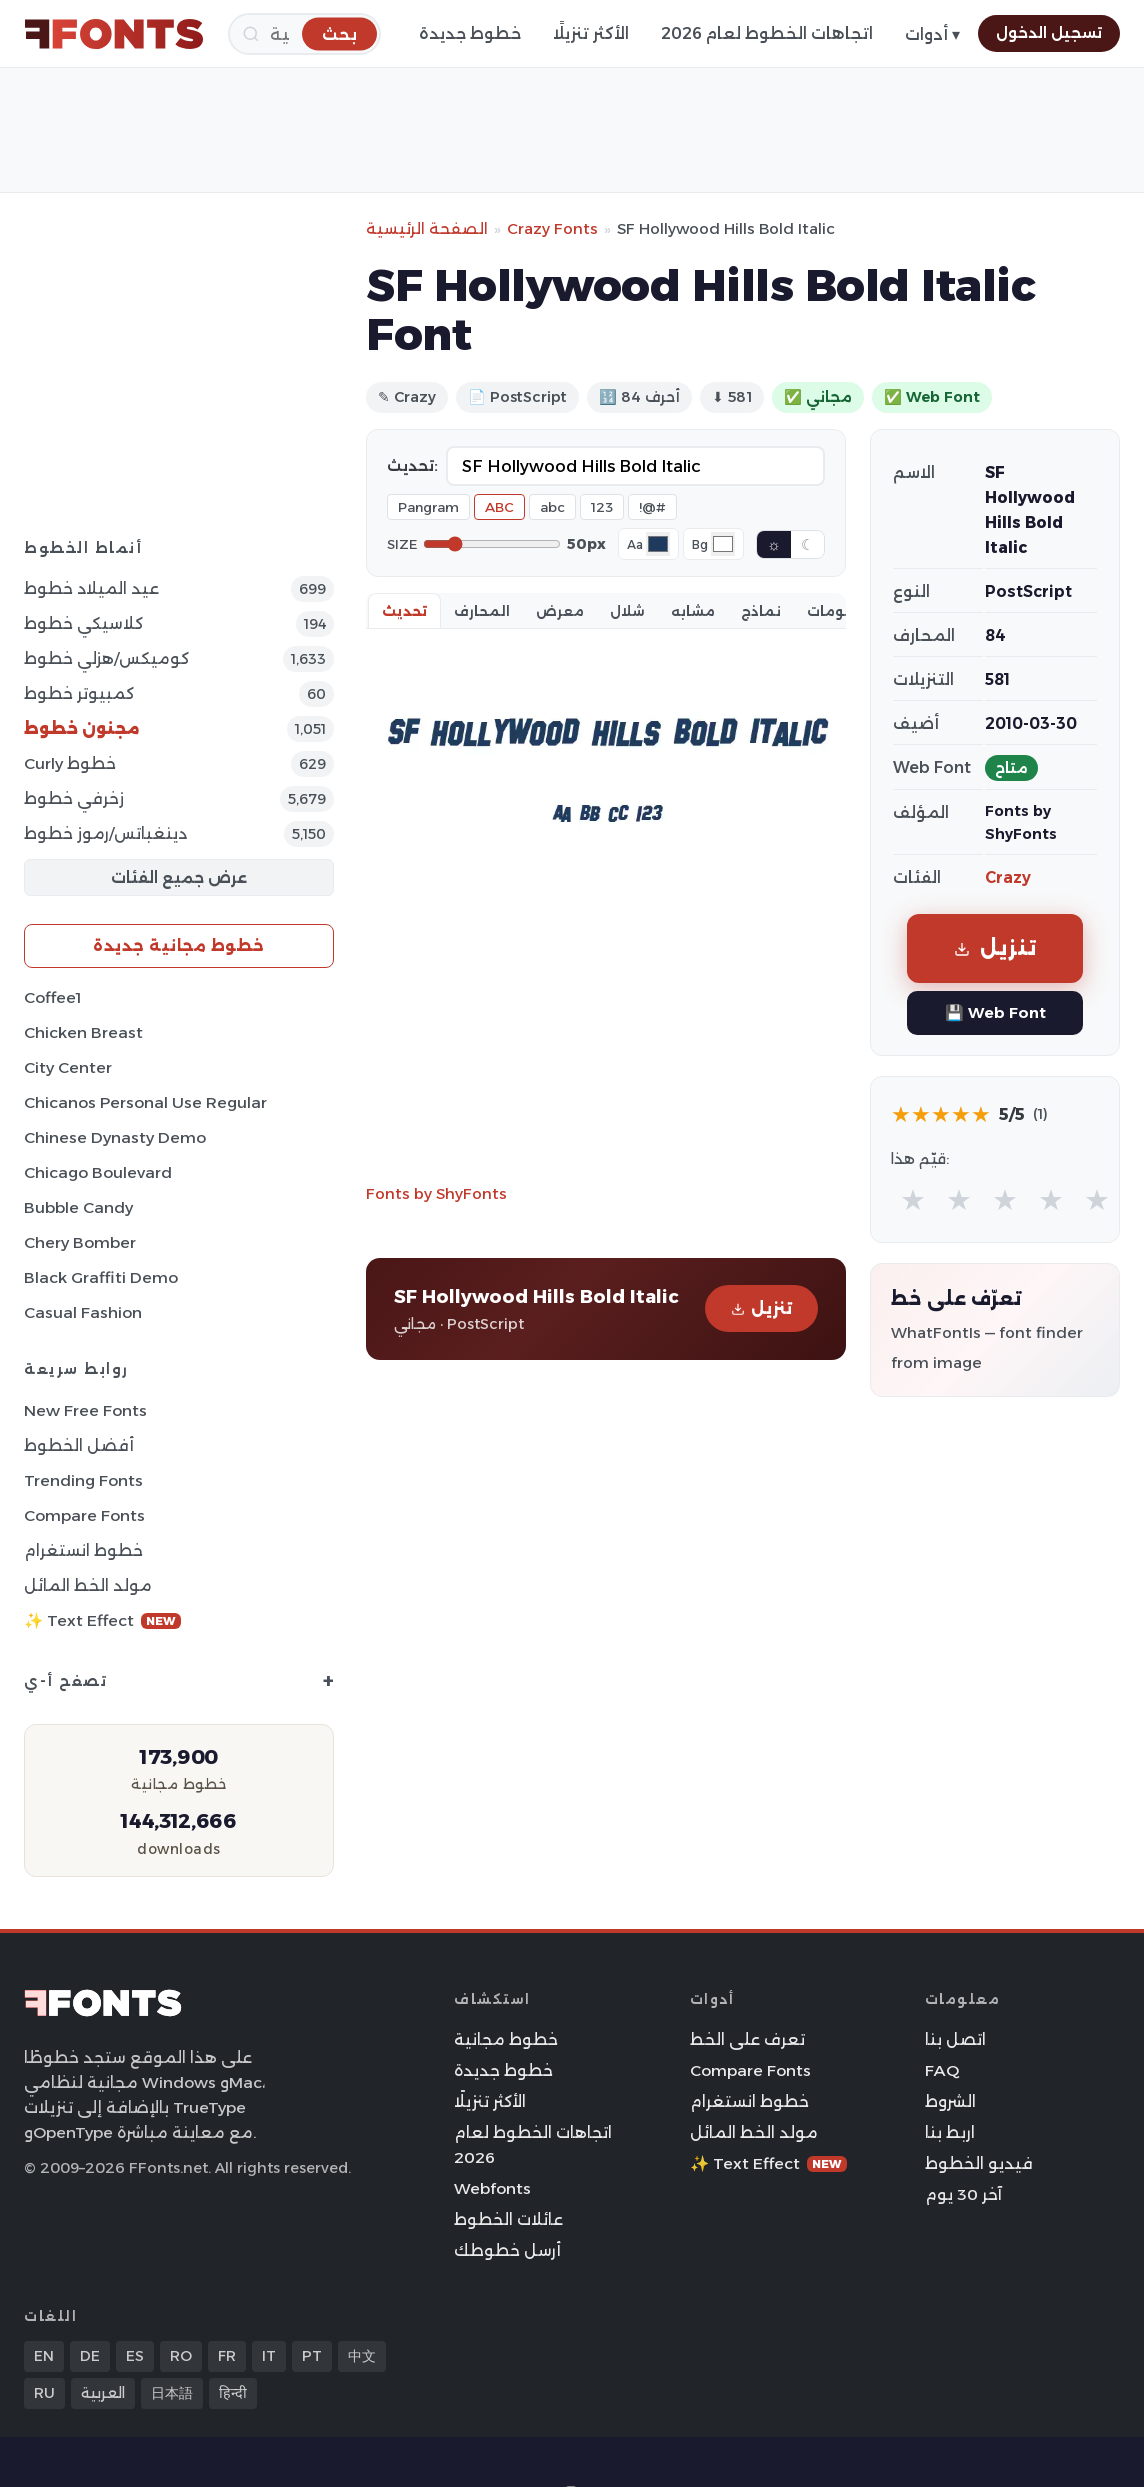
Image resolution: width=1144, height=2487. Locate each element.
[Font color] (658, 544)
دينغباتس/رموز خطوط (105, 833)
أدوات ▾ (932, 34)
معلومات (839, 611)
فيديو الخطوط (979, 2163)
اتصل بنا (955, 2039)
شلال (627, 611)
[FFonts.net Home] (114, 34)
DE (90, 2356)
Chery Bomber (80, 1242)
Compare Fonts (84, 1515)
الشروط (950, 2101)
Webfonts (492, 2188)
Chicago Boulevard (98, 1172)
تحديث (404, 611)
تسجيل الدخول (1049, 33)
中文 (362, 2356)
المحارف (482, 611)
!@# (652, 507)
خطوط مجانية (506, 2039)
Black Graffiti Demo (101, 1277)
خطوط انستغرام (83, 1550)
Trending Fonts (83, 1480)
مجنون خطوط (82, 728)
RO (181, 2356)
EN (44, 2356)
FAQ (942, 2070)
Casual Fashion (83, 1312)
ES (135, 2356)
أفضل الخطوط (79, 1445)
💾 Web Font (995, 1012)
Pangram (428, 507)
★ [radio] (913, 1199)
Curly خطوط (70, 763)
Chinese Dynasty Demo (115, 1137)
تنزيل (761, 1308)
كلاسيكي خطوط (83, 623)
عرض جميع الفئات (179, 877)
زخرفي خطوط (74, 798)
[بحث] (339, 33)
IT (269, 2356)
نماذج (761, 611)
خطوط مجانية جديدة (179, 945)
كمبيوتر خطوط (79, 693)
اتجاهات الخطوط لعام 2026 (767, 33)
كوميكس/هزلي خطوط (106, 658)
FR (227, 2356)
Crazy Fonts (552, 228)
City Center (68, 1067)
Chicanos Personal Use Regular (145, 1102)
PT (312, 2356)
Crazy (1008, 877)
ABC (499, 507)
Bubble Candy (78, 1207)
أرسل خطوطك (507, 2250)
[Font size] (492, 544)
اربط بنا (950, 2132)
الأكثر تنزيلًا (591, 33)
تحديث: (412, 466)
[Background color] (723, 544)
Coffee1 (52, 997)
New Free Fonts (85, 1410)
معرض (560, 611)
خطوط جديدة (470, 33)
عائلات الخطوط (508, 2219)
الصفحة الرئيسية (427, 228)
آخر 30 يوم (963, 2194)
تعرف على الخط (747, 2039)
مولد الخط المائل (88, 1585)
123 (602, 507)
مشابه (693, 611)
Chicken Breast (83, 1032)
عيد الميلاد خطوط (91, 588)
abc (552, 507)
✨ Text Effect (102, 1620)
